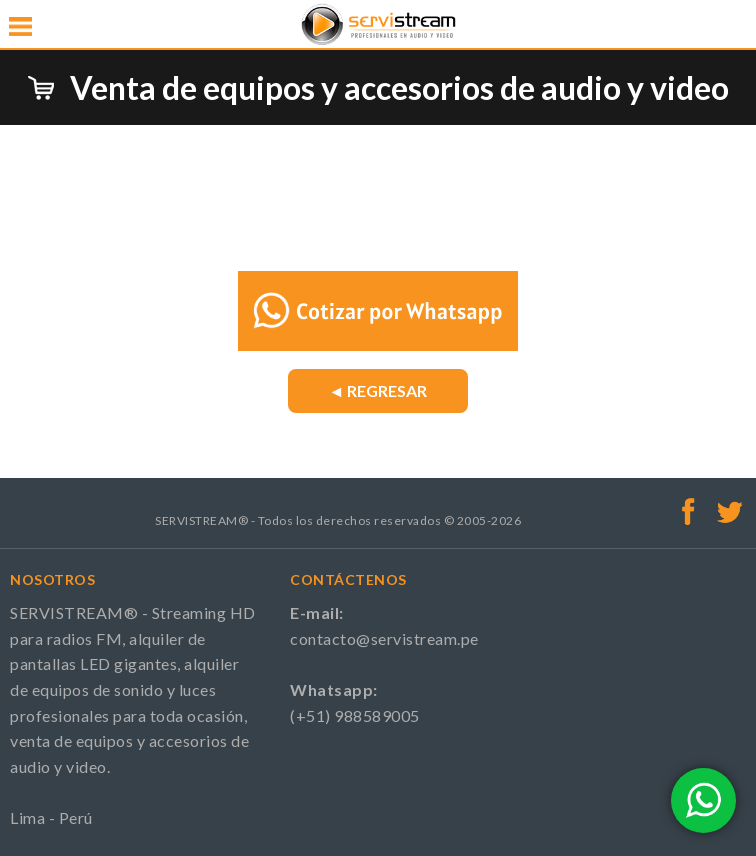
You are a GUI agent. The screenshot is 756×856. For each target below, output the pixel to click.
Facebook (689, 511)
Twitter (729, 511)
